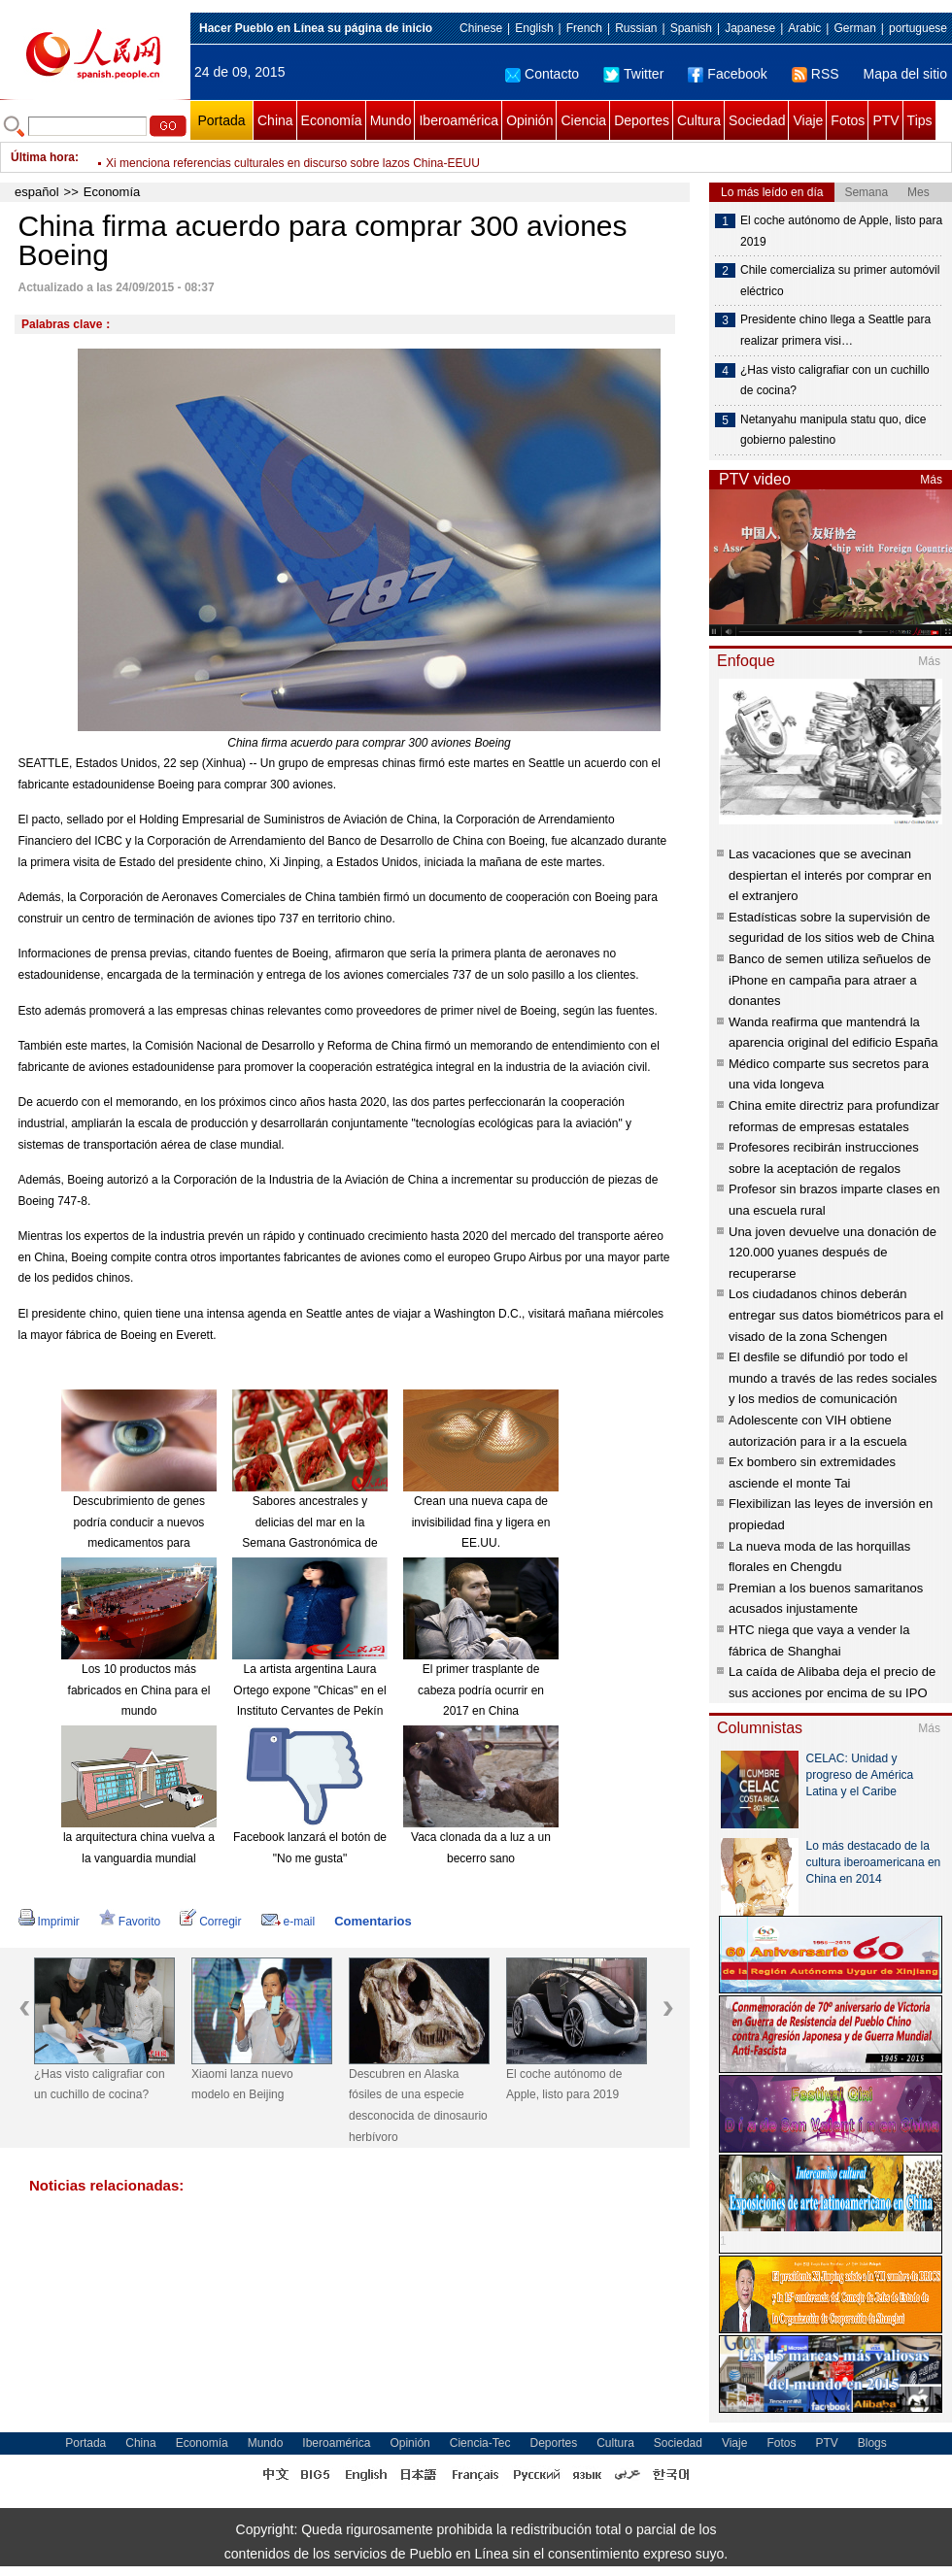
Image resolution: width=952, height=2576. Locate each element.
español (37, 191)
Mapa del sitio (905, 74)
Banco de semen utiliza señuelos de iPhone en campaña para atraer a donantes (830, 980)
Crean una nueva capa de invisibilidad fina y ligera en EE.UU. (481, 1522)
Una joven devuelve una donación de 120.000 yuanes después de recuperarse (832, 1252)
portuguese (918, 28)
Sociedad (757, 120)
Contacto (542, 74)
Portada (221, 120)
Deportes (641, 120)
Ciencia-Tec (480, 2443)
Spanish (691, 28)
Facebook (727, 74)
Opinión (529, 120)
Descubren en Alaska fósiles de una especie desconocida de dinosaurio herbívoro (418, 2105)
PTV (885, 120)
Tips (920, 120)
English (534, 28)
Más (931, 479)
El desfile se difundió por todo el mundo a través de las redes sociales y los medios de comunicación (833, 1378)
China (275, 120)
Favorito (129, 1921)
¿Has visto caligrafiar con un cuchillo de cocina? (99, 2084)
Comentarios (372, 1921)
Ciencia (583, 120)
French (584, 28)
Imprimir (49, 1921)
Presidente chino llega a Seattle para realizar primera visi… (835, 330)
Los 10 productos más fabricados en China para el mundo (139, 1690)
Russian (636, 28)
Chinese (480, 28)
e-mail (288, 1921)
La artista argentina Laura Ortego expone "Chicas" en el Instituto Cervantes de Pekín (309, 1690)
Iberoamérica (458, 120)
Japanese (750, 28)
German (854, 28)
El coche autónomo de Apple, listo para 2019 (564, 2084)
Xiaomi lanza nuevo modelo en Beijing (242, 2084)
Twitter (633, 74)
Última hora (43, 157)
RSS (815, 74)
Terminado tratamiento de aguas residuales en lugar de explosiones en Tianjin (307, 157)
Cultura (699, 120)
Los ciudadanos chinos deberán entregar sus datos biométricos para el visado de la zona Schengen (836, 1315)
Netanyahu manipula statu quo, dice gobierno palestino (833, 430)
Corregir (210, 1921)
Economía (331, 120)
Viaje (808, 120)
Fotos (848, 120)
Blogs (872, 2443)
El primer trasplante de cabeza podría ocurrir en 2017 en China (481, 1690)
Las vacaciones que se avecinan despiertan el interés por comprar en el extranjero (830, 875)
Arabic (804, 28)
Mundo (391, 120)
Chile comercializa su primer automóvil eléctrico (839, 280)
